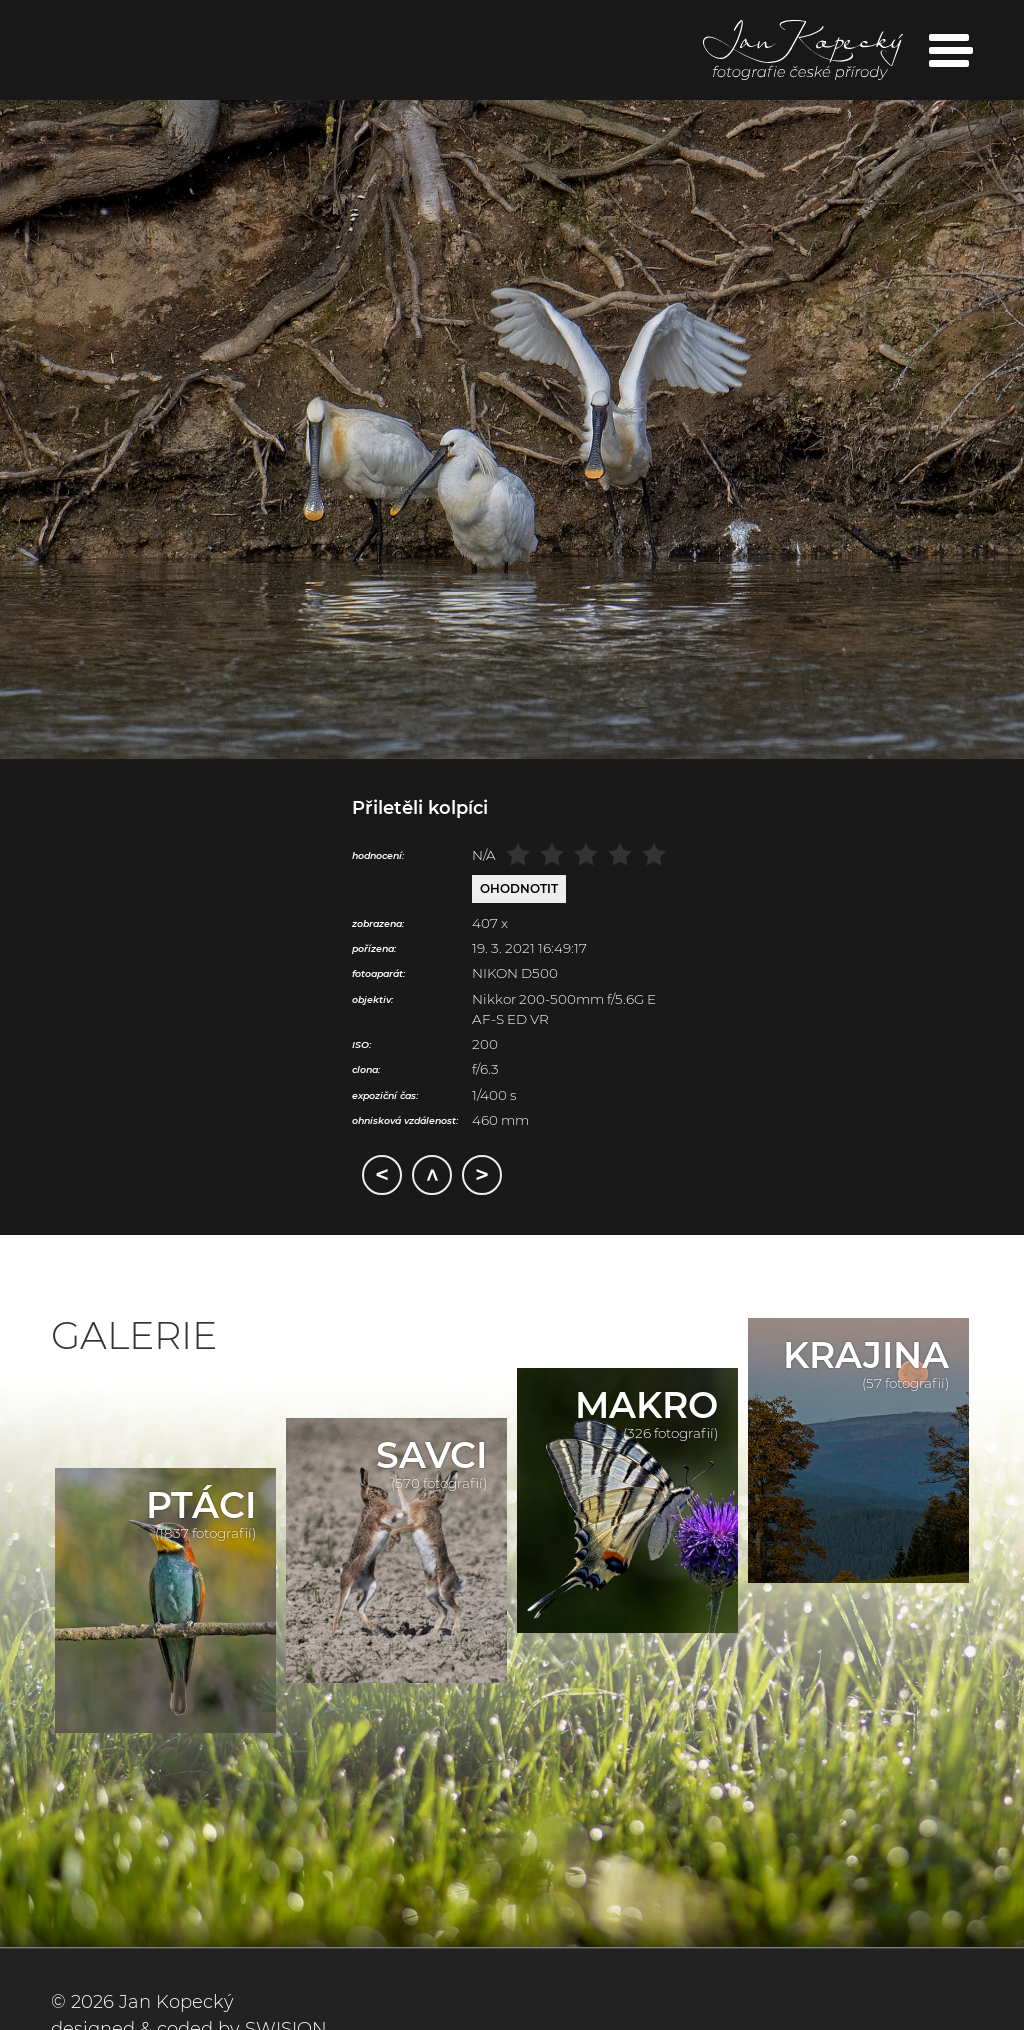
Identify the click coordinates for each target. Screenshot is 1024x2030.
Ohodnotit (519, 888)
